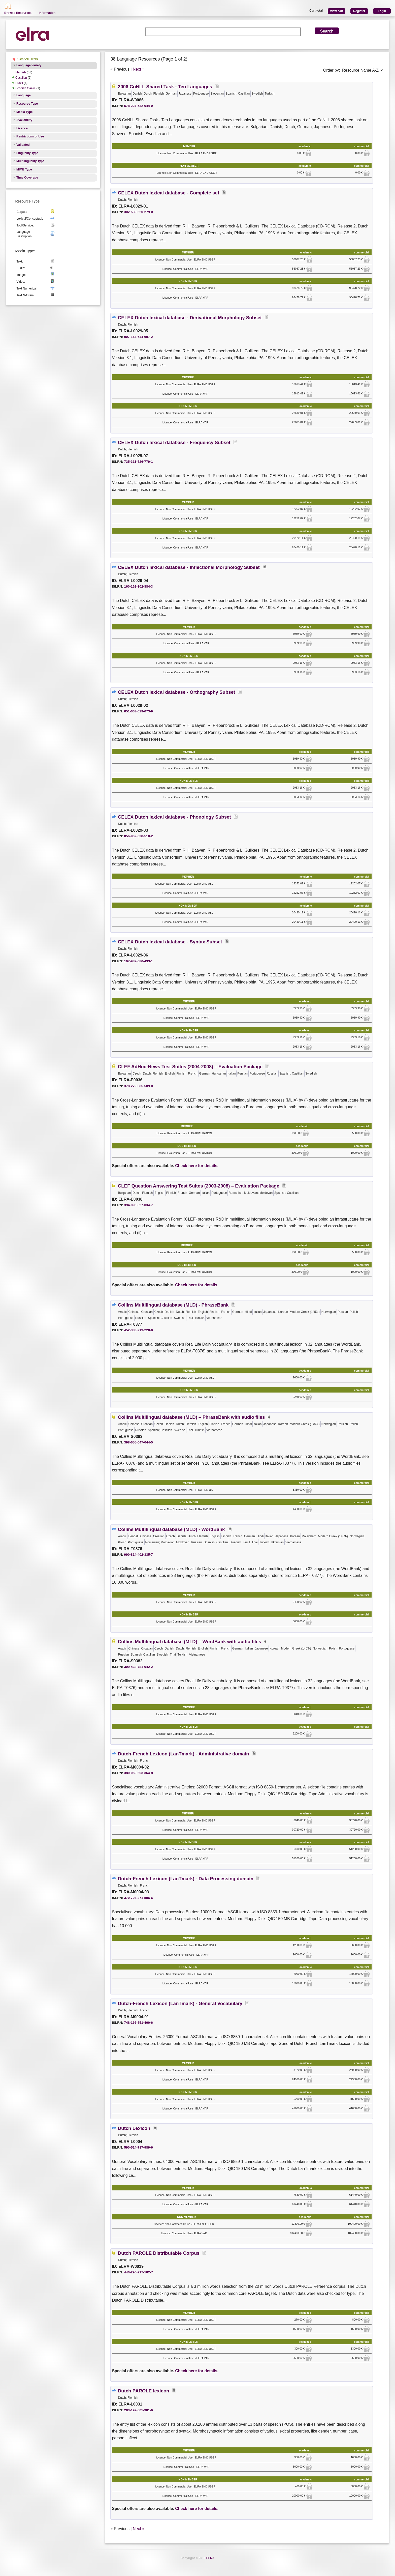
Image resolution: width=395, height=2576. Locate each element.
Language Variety (28, 65)
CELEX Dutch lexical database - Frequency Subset (174, 442)
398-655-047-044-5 (138, 1442)
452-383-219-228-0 (138, 1330)
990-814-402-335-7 (138, 1554)
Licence (22, 128)
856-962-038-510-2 (138, 836)
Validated (23, 145)
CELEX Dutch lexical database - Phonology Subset (174, 817)
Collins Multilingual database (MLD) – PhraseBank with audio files (191, 1417)
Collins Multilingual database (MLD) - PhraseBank (173, 1305)
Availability (24, 120)
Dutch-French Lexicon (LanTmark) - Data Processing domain (185, 1878)
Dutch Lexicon (134, 2128)
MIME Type (24, 169)
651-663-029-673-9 (138, 711)
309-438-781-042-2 (138, 1667)
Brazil (19, 83)
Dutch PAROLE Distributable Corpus (159, 2253)
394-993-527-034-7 (138, 1205)
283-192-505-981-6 (138, 2410)
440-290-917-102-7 (138, 2272)
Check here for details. (196, 1166)
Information (47, 13)
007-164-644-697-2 (138, 337)
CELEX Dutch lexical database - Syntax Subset (170, 941)
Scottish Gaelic (25, 88)
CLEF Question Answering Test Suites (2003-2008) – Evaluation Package (198, 1186)
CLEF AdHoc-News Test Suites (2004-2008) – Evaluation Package (190, 1066)
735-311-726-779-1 (138, 462)
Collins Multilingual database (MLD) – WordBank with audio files (189, 1641)
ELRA (210, 2558)
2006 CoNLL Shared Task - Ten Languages (165, 86)
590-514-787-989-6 (138, 2147)
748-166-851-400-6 (138, 2022)
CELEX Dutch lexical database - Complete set (168, 192)
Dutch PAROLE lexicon (143, 2390)
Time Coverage (27, 177)
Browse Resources (17, 13)
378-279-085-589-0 (138, 1086)
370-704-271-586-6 (138, 1898)
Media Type (24, 112)
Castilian (21, 77)
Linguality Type (27, 153)
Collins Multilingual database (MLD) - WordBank (171, 1529)
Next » (138, 69)
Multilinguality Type (30, 161)
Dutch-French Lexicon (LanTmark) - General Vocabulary (180, 2003)
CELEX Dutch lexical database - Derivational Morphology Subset (190, 317)
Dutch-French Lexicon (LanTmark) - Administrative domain (183, 1753)
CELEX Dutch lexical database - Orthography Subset (176, 692)
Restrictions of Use (30, 136)
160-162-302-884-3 (138, 586)
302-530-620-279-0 (138, 212)
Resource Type (27, 103)
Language (23, 95)
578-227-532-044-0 (138, 106)
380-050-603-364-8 (138, 1773)
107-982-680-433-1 (138, 961)
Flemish (20, 72)
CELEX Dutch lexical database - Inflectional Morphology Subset (189, 567)
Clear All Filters (27, 59)
